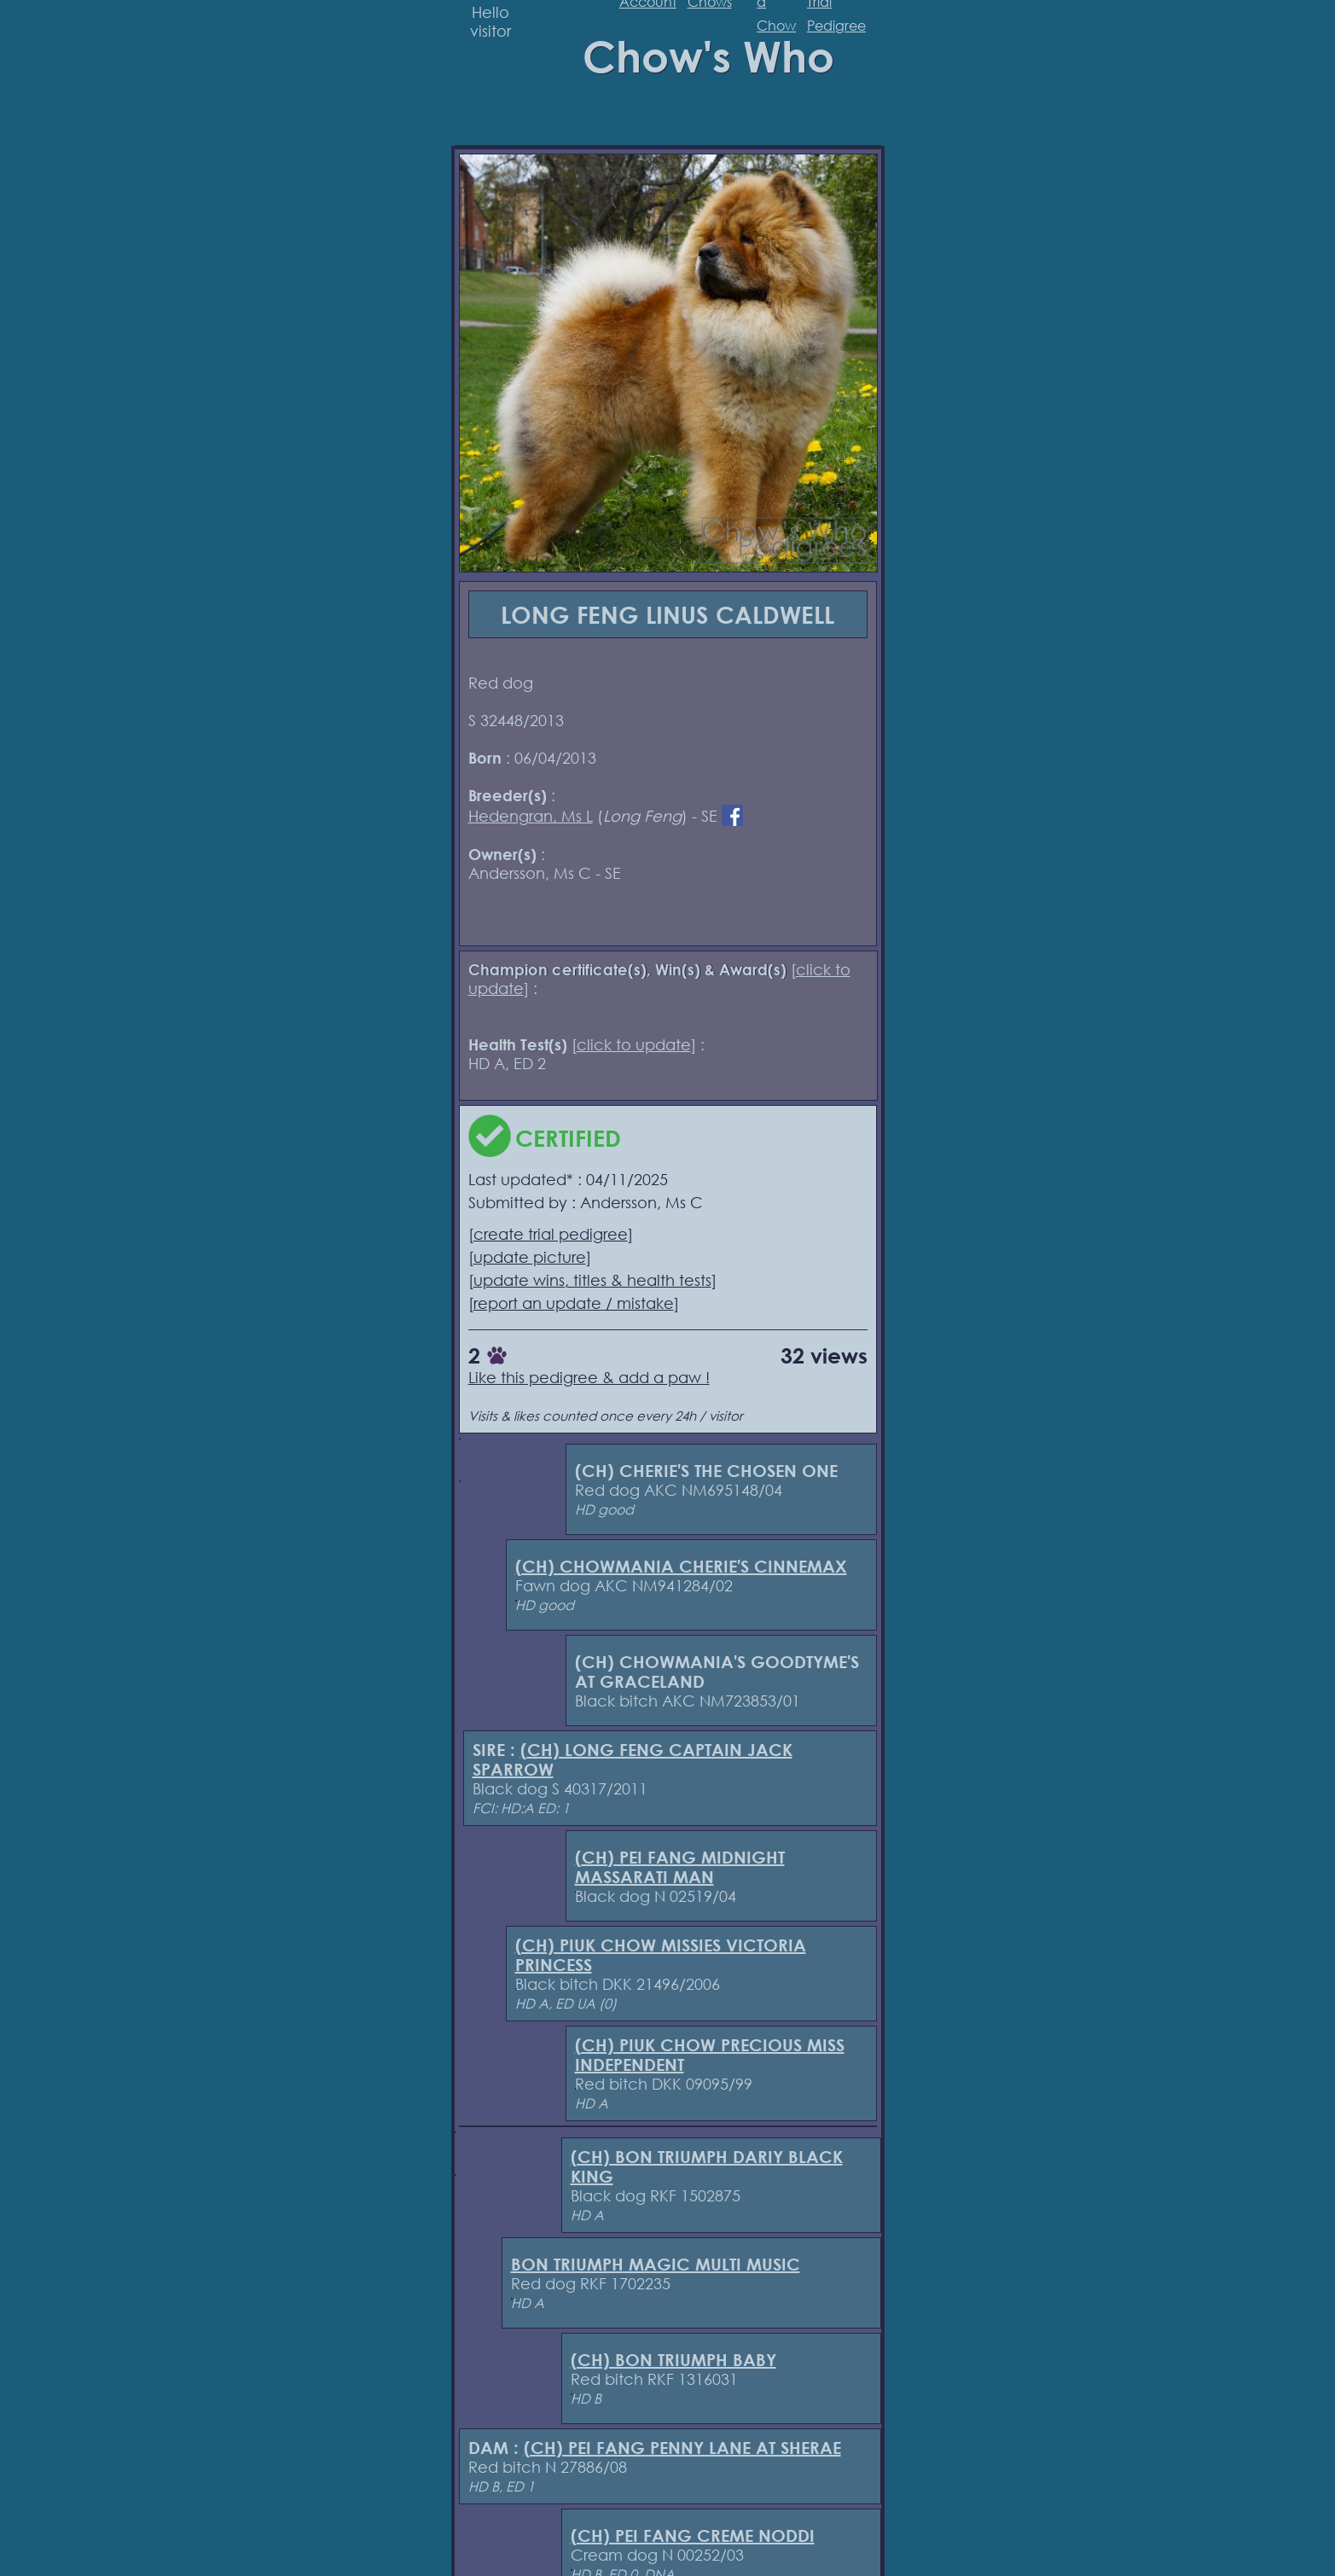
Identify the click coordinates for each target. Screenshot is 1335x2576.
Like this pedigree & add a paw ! (589, 1377)
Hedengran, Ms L (530, 815)
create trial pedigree (550, 1233)
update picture (529, 1256)
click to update (634, 1044)
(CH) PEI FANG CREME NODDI (693, 2535)
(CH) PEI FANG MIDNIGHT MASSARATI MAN (680, 1867)
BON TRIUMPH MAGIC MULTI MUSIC (655, 2264)
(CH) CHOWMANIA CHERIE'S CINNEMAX (681, 1566)
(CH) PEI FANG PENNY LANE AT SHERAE (682, 2447)
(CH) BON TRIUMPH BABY (673, 2360)
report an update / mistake (573, 1303)
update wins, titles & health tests (592, 1280)
